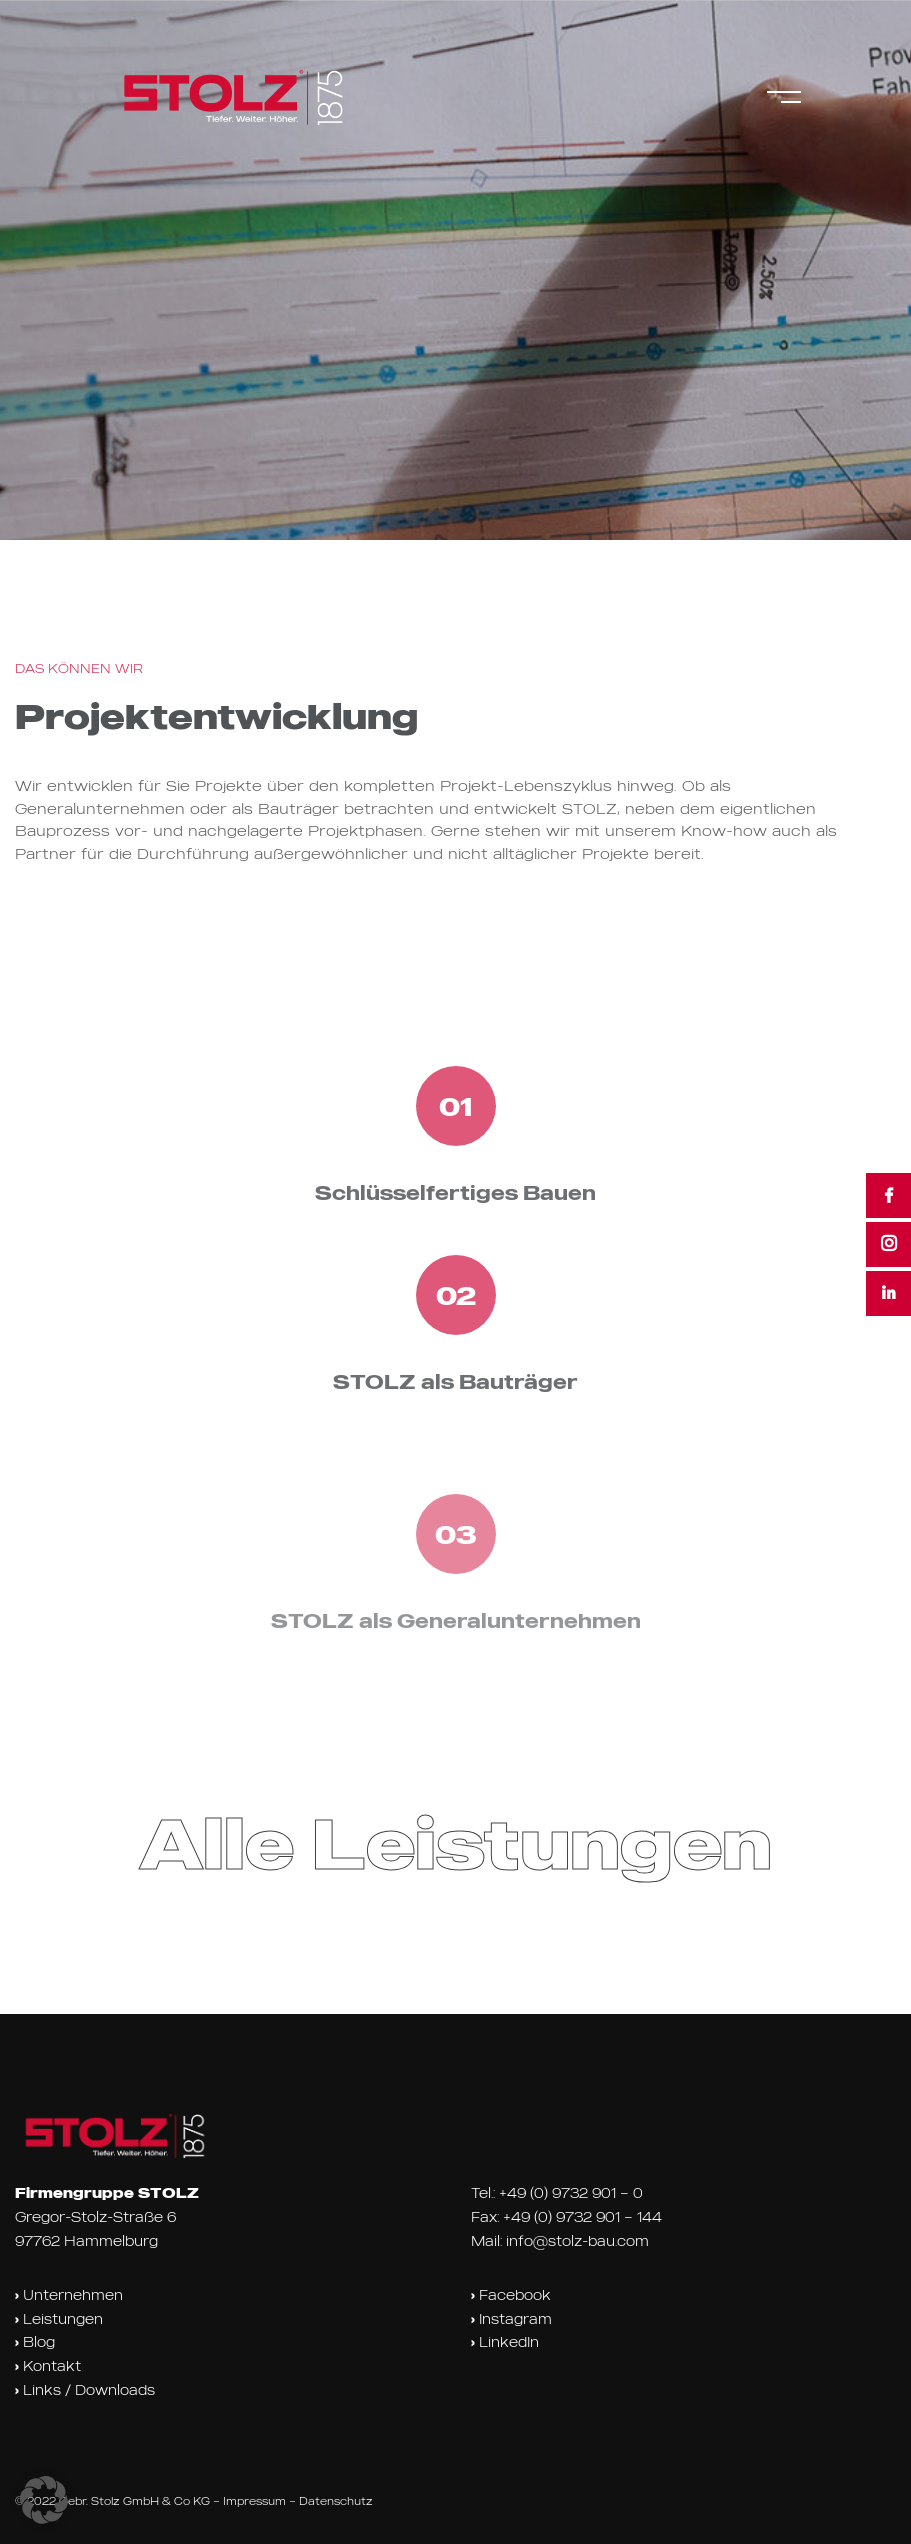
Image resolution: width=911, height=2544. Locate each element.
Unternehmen (69, 2295)
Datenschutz (336, 2501)
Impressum (254, 2501)
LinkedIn (505, 2342)
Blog (35, 2342)
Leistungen (59, 2319)
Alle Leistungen (455, 1842)
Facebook (511, 2295)
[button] (44, 2500)
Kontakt (48, 2366)
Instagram (511, 2319)
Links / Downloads (85, 2390)
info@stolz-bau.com (577, 2241)
